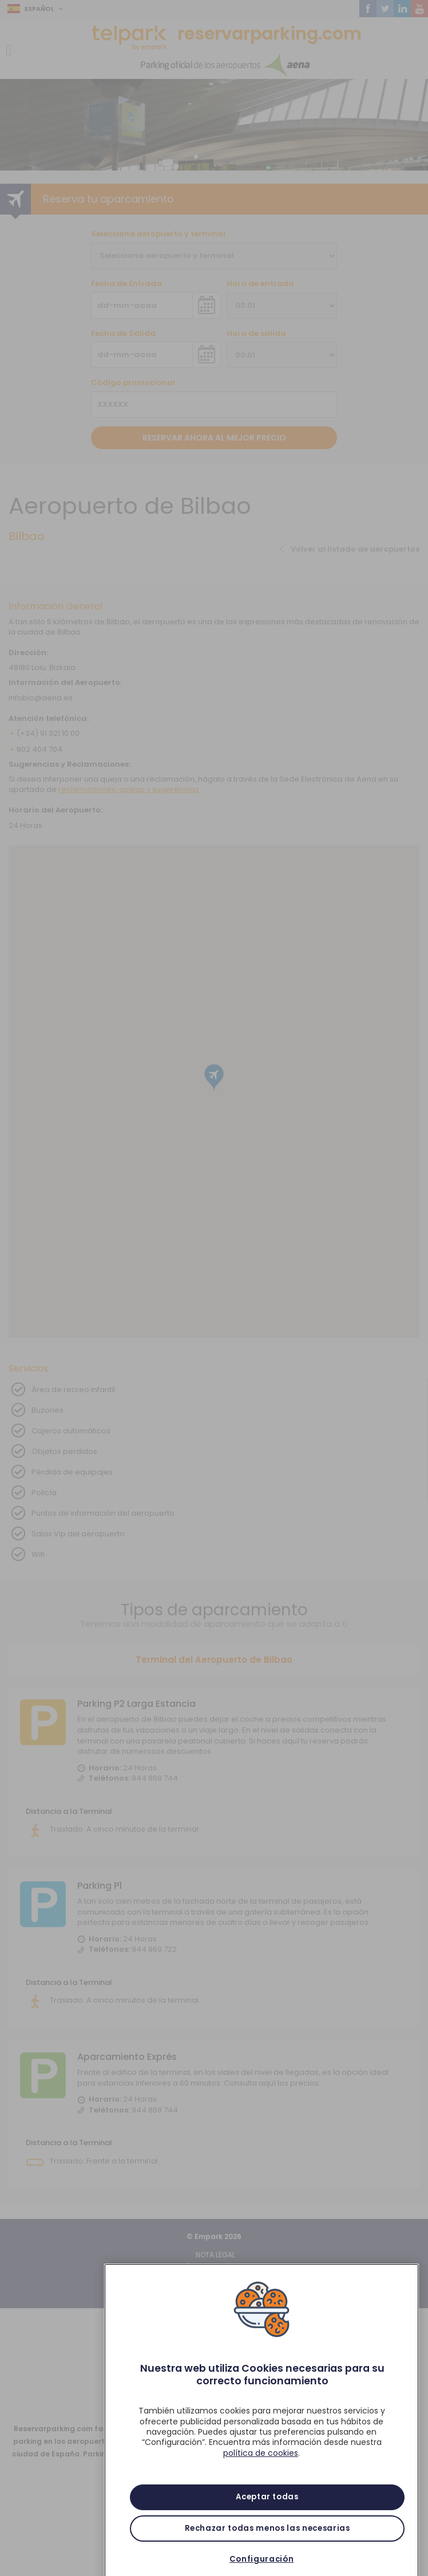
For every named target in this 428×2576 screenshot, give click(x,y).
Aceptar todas (267, 2516)
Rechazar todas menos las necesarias (267, 2548)
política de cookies (260, 2473)
